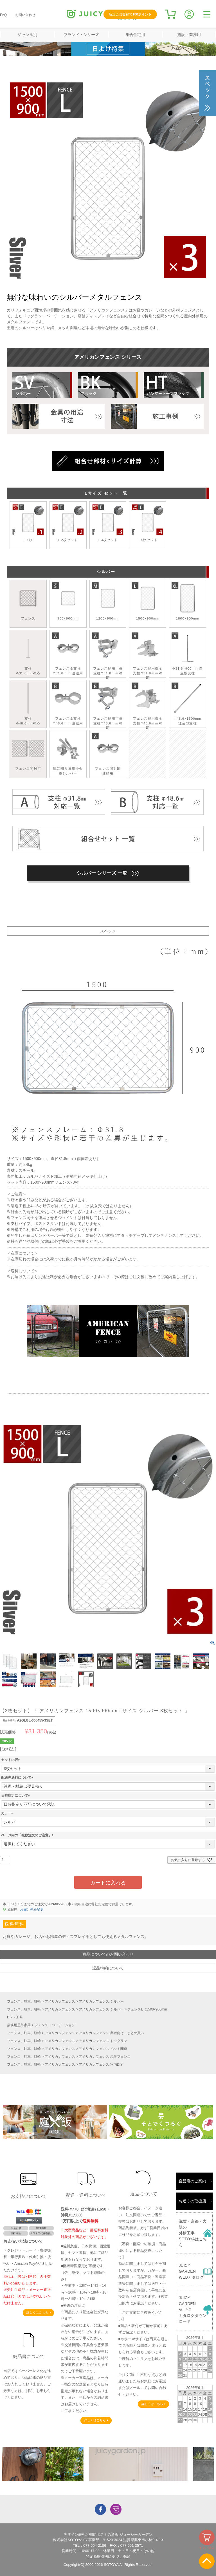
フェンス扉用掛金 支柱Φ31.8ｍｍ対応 (148, 655)
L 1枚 (28, 523)
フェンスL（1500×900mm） (148, 2009)
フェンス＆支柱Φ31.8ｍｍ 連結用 (68, 653)
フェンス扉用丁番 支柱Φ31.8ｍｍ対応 (108, 655)
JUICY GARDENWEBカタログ (191, 2271)
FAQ (3, 15)
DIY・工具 (15, 2017)
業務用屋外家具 (19, 2025)
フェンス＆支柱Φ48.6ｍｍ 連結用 (68, 704)
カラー (8, 1813)
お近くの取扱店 (192, 2201)
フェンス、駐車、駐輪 (24, 2001)
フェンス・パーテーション (55, 2025)
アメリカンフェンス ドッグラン (103, 2041)
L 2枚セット (68, 523)
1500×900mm (148, 601)
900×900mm (68, 601)
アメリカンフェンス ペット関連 (103, 2049)
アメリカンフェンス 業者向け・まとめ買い (111, 2033)
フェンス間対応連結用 (108, 754)
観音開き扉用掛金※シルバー (68, 754)
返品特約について (108, 1968)
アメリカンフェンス (60, 2001)
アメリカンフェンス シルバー (101, 2001)
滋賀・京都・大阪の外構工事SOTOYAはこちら (193, 2233)
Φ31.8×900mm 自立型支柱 (188, 653)
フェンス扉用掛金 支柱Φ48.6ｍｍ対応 (148, 706)
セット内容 (11, 1760)
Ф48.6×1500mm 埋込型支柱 (188, 704)
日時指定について (16, 1796)
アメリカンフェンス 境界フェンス (104, 2057)
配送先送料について (18, 1778)
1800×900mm (188, 601)
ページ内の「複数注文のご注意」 (28, 1835)
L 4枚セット (148, 523)
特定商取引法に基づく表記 (108, 2556)
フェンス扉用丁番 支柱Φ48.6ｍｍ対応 (108, 706)
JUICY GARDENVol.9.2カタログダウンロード (192, 2309)
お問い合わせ (25, 15)
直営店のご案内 (192, 2181)
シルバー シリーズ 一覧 (108, 873)
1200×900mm (108, 601)
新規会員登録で (130, 14)
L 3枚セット (108, 523)
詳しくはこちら (37, 2312)
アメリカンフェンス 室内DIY (100, 2064)
